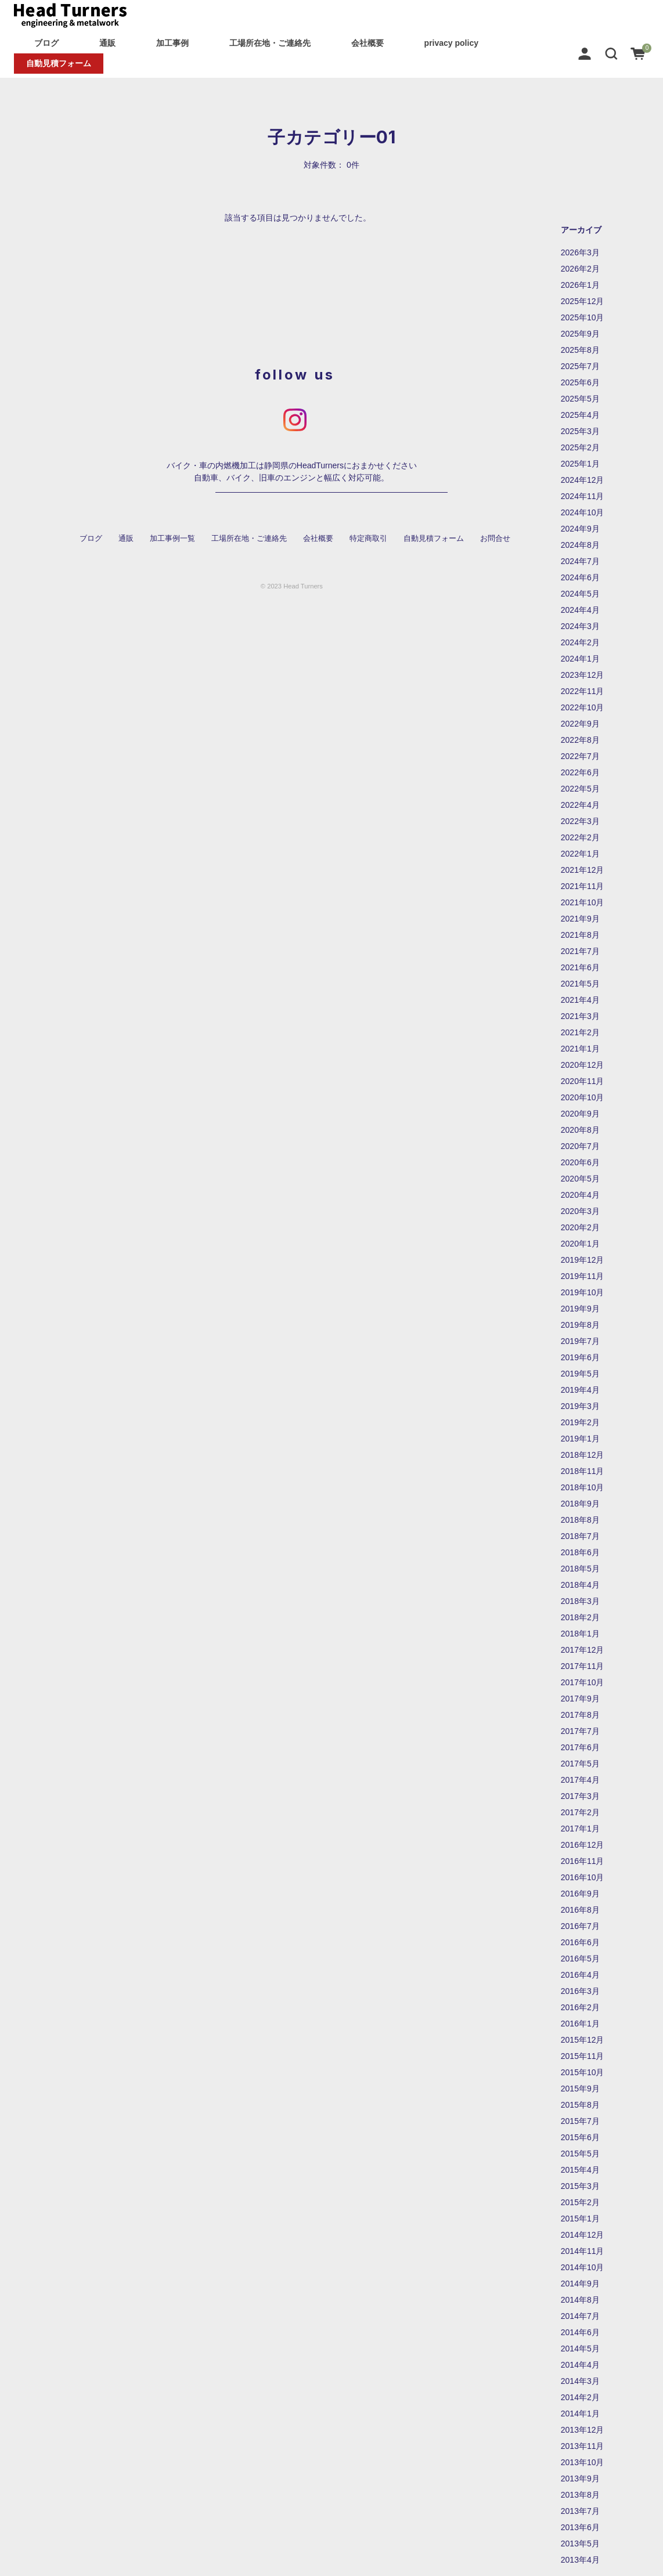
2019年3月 (580, 1406)
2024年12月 (582, 480)
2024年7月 (580, 561)
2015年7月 (580, 2121)
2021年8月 (580, 935)
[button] (611, 52)
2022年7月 (580, 756)
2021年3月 (580, 1016)
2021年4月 (580, 1000)
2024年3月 (580, 626)
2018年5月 (580, 1568)
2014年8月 (580, 2299)
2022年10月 (582, 707)
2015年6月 (580, 2137)
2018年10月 (582, 1487)
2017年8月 (580, 1714)
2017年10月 (582, 1682)
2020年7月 (580, 1146)
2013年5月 (580, 2543)
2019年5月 (580, 1373)
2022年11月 (582, 691)
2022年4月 (580, 805)
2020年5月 (580, 1178)
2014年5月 (580, 2348)
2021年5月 (580, 983)
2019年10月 (582, 1292)
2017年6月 (580, 1747)
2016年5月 (580, 1958)
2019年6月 (580, 1357)
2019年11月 (582, 1276)
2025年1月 (580, 463)
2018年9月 (580, 1503)
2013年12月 (582, 2429)
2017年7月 (580, 1731)
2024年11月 (582, 496)
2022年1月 (580, 853)
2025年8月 (580, 350)
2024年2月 (580, 642)
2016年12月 (582, 1844)
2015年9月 (580, 2088)
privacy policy (451, 43)
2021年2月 (580, 1032)
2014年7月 (580, 2316)
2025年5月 (580, 398)
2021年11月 (582, 886)
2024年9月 (580, 528)
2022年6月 (580, 772)
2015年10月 (582, 2072)
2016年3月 (580, 1991)
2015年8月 (580, 2104)
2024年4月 (580, 610)
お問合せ (495, 538)
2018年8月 (580, 1519)
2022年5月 (580, 788)
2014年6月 (580, 2332)
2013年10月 (582, 2462)
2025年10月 (582, 317)
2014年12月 (582, 2234)
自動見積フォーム (58, 63)
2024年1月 (580, 658)
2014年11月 (582, 2251)
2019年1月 (580, 1438)
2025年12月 (582, 301)
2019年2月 (580, 1422)
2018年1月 (580, 1633)
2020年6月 (580, 1162)
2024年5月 (580, 593)
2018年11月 (582, 1471)
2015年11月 (582, 2056)
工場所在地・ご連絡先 (270, 43)
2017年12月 (582, 1649)
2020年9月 (580, 1113)
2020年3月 (580, 1211)
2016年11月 (582, 1861)
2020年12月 (582, 1065)
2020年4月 (580, 1195)
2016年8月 (580, 1909)
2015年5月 (580, 2153)
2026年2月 (580, 268)
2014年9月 (580, 2283)
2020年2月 (580, 1227)
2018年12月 (582, 1454)
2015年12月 (582, 2039)
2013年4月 (580, 2559)
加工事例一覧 (172, 538)
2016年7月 (580, 1926)
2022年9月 (580, 723)
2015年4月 (580, 2169)
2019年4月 (580, 1389)
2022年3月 (580, 821)
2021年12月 (582, 870)
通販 (107, 43)
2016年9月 (580, 1893)
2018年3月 (580, 1601)
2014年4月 (580, 2364)
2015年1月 (580, 2218)
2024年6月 (580, 577)
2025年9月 (580, 333)
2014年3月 (580, 2381)
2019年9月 (580, 1308)
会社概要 (367, 43)
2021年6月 (580, 967)
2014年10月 (582, 2267)
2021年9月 (580, 918)
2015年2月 (580, 2202)
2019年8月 (580, 1324)
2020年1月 (580, 1243)
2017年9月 (580, 1698)
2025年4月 (580, 415)
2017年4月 (580, 1779)
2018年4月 (580, 1584)
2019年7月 (580, 1341)
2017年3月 (580, 1796)
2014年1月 (580, 2413)
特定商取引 (368, 538)
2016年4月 (580, 1974)
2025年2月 (580, 447)
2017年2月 (580, 1812)
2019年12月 (582, 1259)
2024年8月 (580, 545)
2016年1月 (580, 2023)
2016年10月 (582, 1877)
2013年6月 (580, 2527)
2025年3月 (580, 431)
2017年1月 (580, 1828)
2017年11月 (582, 1666)
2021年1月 (580, 1048)
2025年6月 (580, 382)
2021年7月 (580, 951)
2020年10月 (582, 1097)
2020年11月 (582, 1081)
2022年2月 (580, 837)
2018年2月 (580, 1617)
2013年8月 (580, 2494)
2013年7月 (580, 2511)
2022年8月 (580, 740)
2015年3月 (580, 2186)
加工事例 (172, 43)
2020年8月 (580, 1130)
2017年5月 (580, 1763)
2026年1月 (580, 285)
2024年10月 (582, 512)
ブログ (46, 43)
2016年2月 (580, 2007)
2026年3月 (580, 252)
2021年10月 (582, 902)
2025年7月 (580, 366)
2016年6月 (580, 1942)
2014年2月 (580, 2397)
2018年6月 (580, 1552)
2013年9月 (580, 2478)
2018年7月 (580, 1536)
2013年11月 (582, 2446)
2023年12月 (582, 675)
